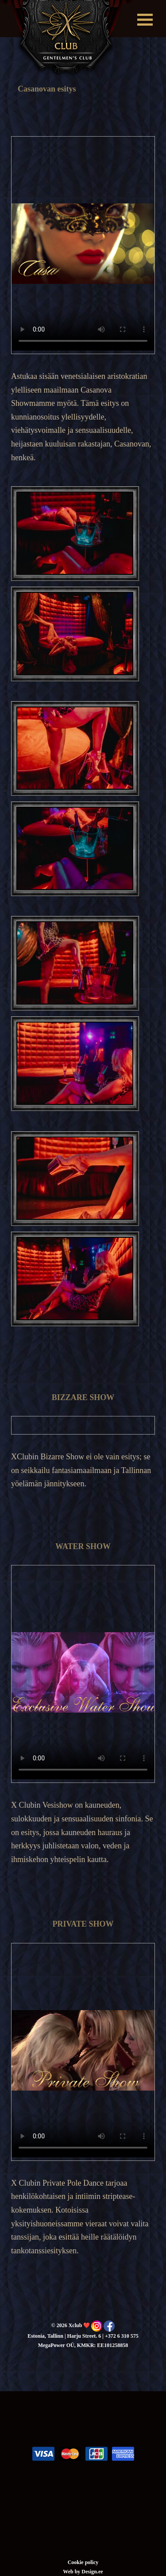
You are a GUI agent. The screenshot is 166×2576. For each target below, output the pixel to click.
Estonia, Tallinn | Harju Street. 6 (64, 2336)
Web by (72, 2571)
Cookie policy (83, 2562)
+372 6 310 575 (122, 2336)
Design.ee (92, 2571)
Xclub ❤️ (67, 39)
